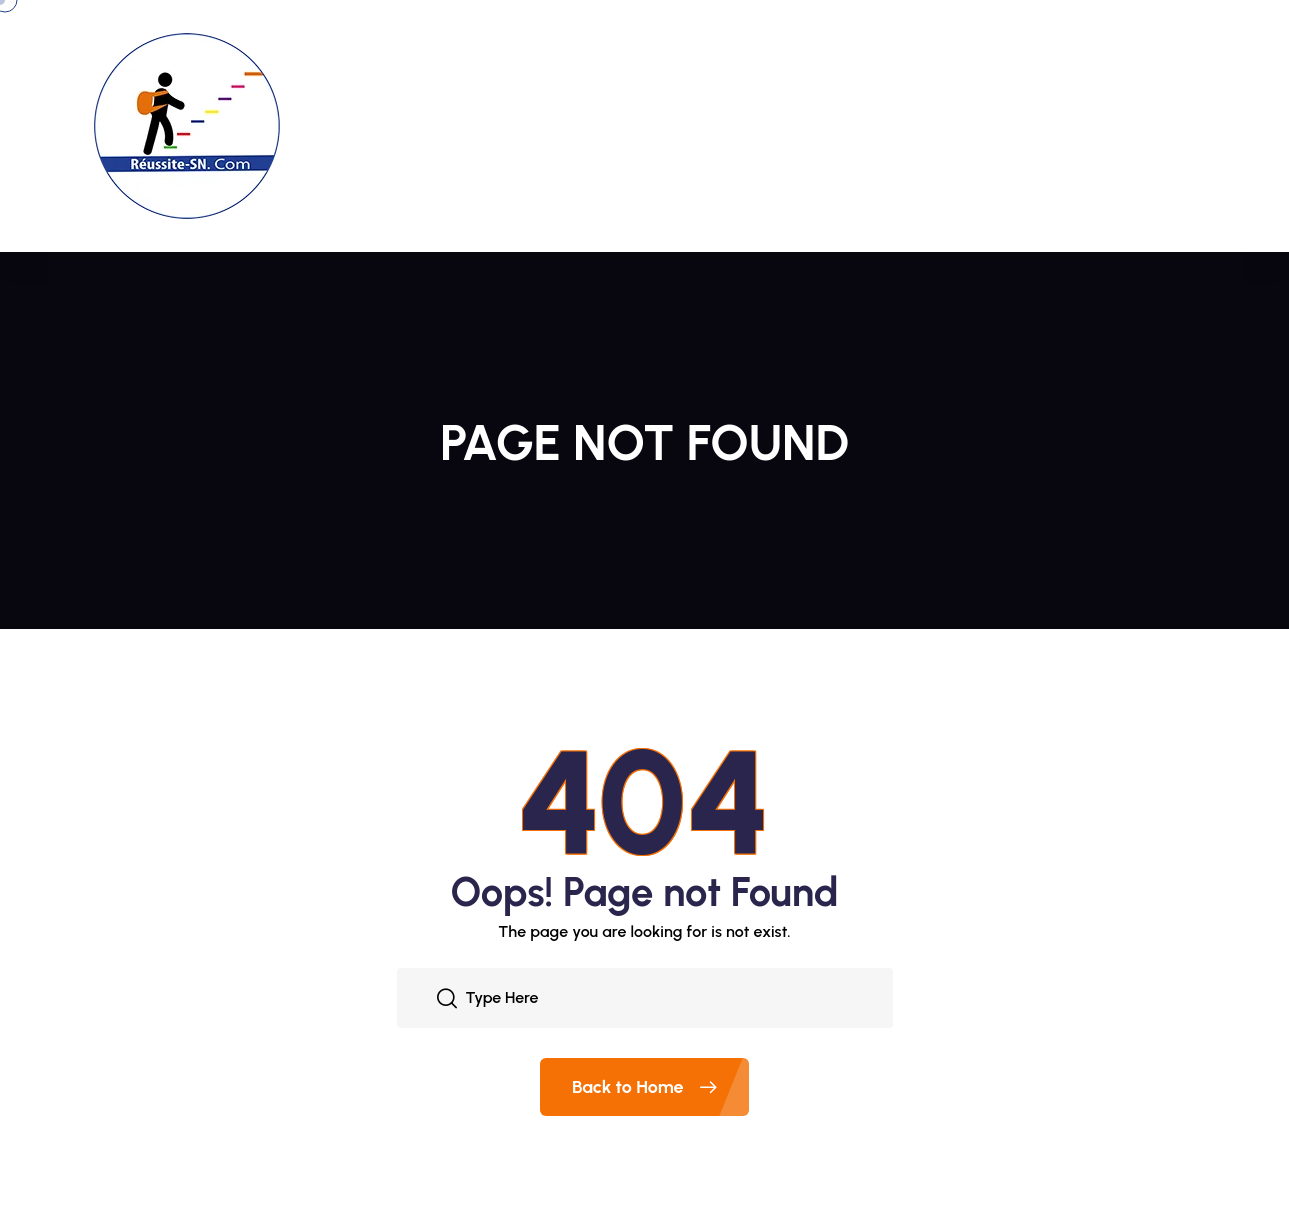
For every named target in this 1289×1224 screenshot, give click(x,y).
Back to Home (660, 1087)
